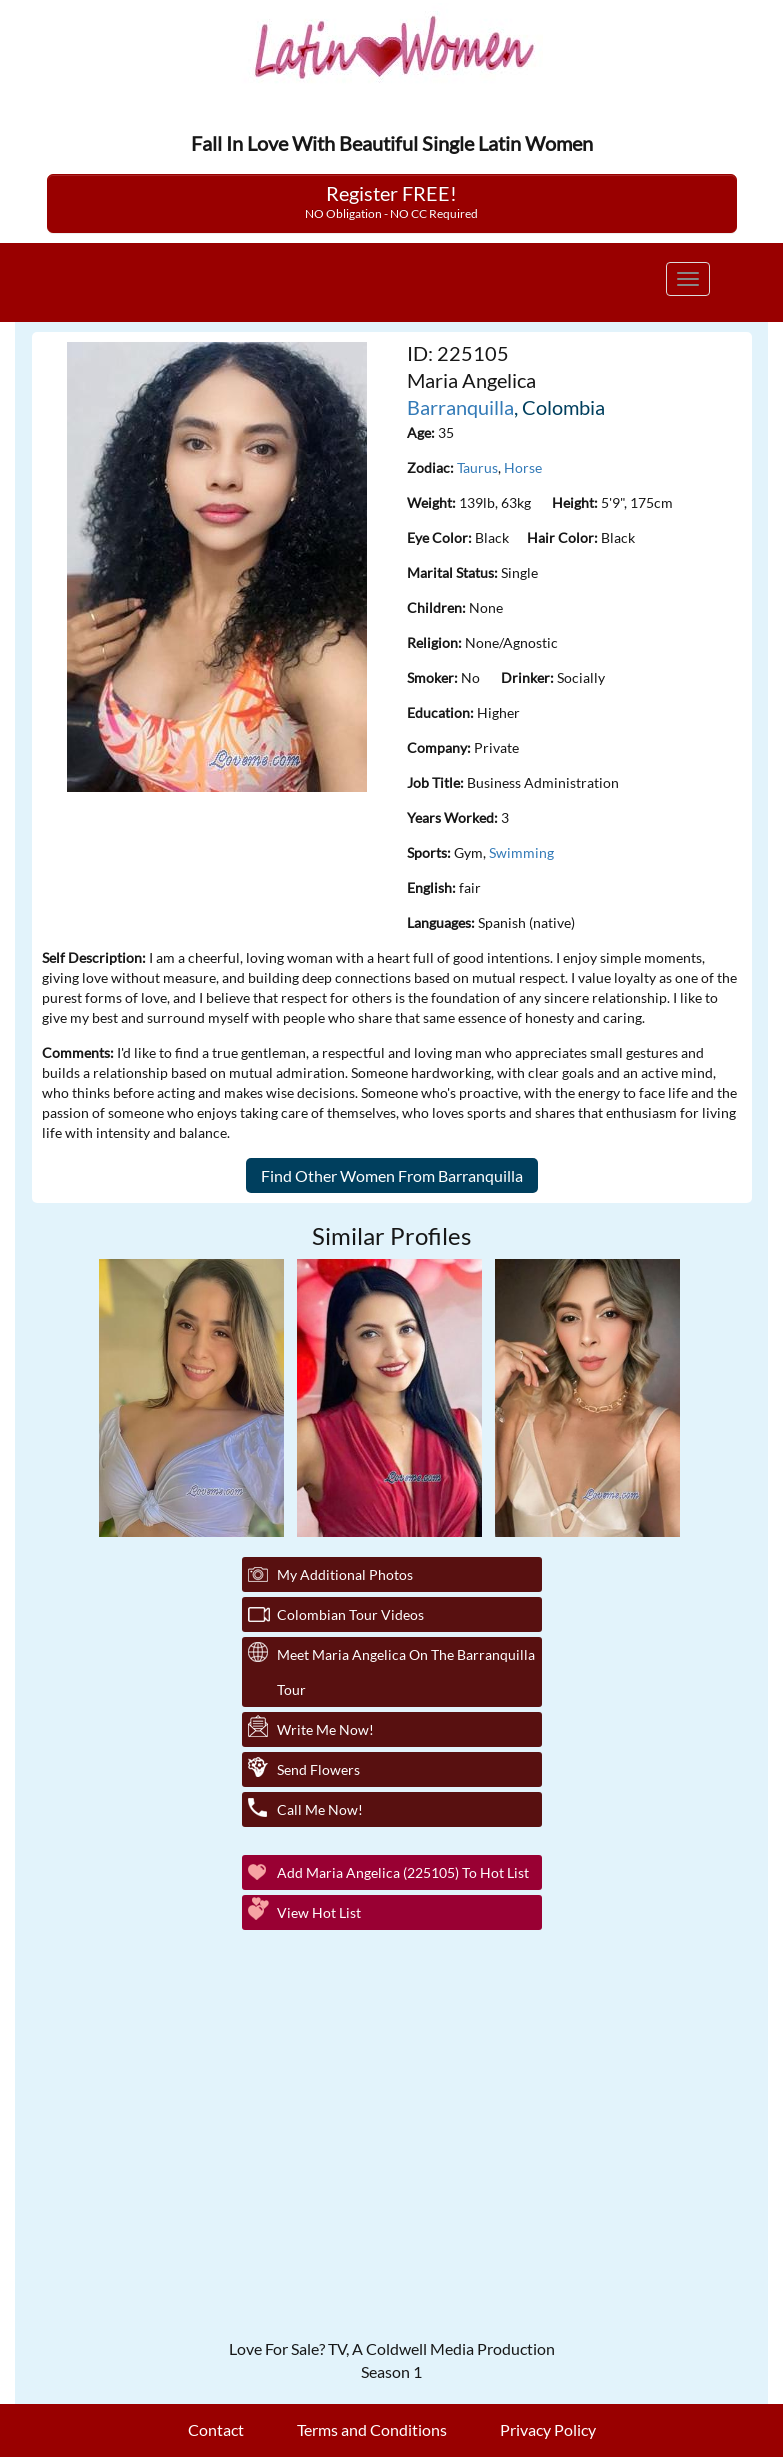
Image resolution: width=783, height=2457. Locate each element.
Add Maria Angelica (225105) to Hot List (403, 1872)
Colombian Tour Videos (350, 1614)
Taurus (477, 467)
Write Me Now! (325, 1729)
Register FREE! (391, 201)
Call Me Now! (320, 1809)
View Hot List (319, 1912)
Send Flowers (318, 1769)
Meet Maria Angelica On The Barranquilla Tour (406, 1672)
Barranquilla (460, 407)
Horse (523, 467)
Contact (216, 2429)
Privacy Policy (548, 2429)
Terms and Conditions (372, 2429)
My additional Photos (345, 1574)
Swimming (521, 852)
